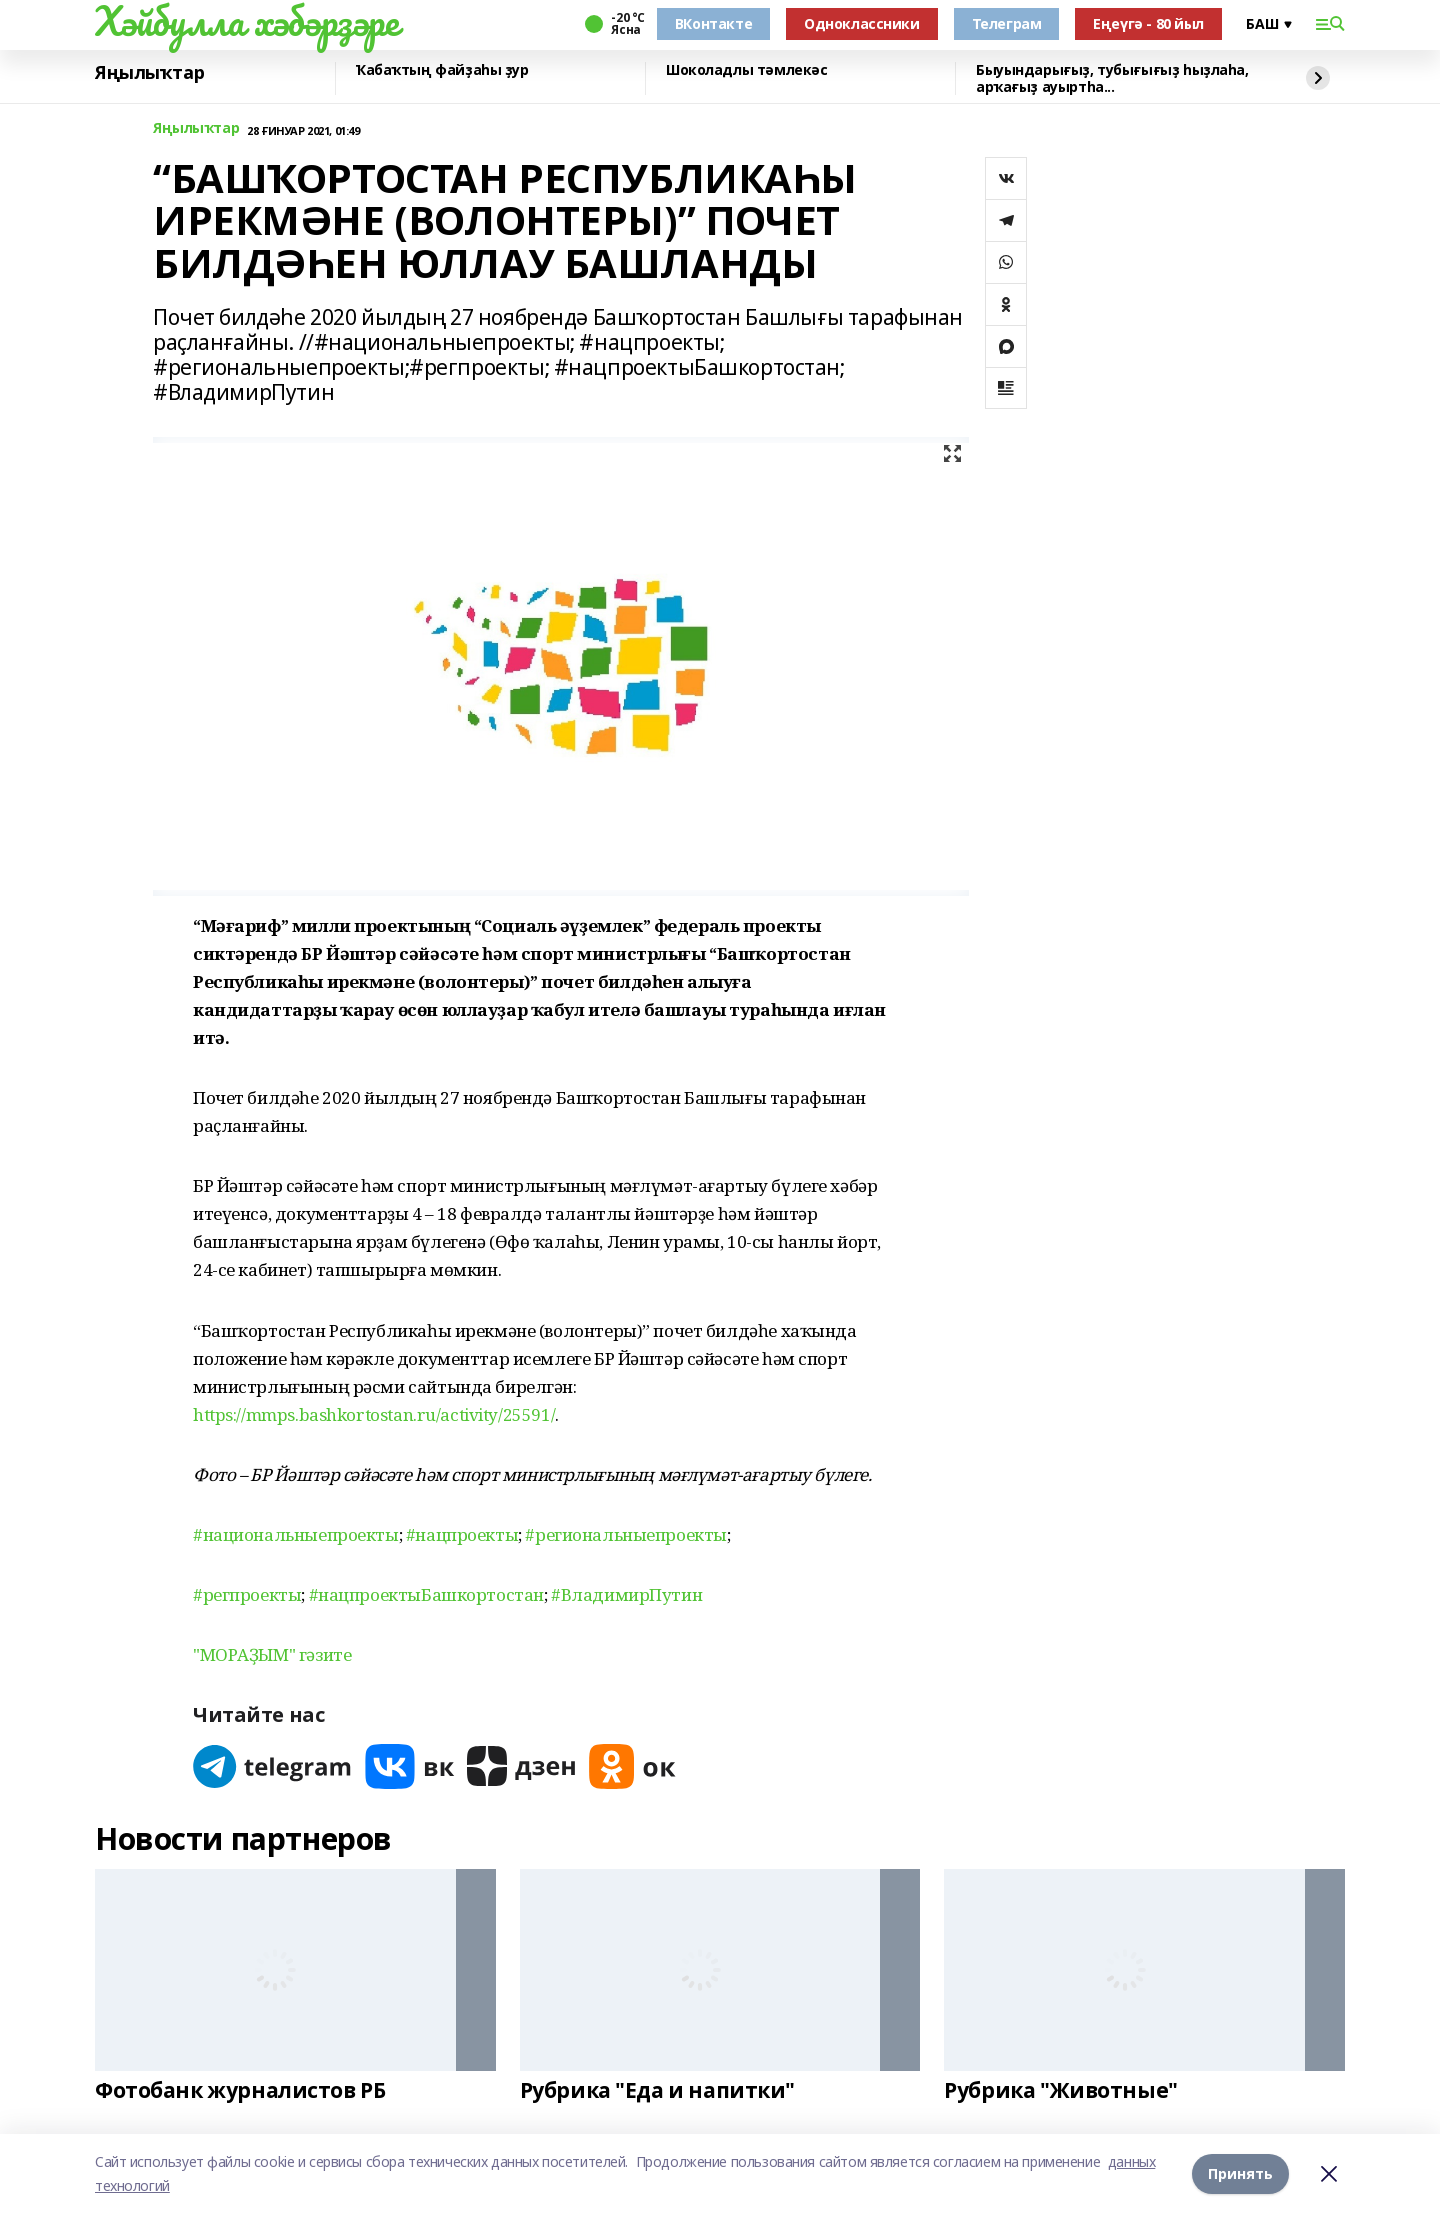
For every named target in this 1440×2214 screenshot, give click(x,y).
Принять (1240, 2173)
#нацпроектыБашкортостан (426, 1594)
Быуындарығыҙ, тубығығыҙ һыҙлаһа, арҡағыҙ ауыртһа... (1112, 78)
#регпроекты (247, 1594)
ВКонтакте (713, 23)
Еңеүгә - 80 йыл (1148, 23)
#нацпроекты (462, 1534)
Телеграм (1007, 23)
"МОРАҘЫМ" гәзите (272, 1654)
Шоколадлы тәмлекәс (746, 70)
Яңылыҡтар (149, 73)
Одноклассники (862, 23)
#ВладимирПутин (626, 1594)
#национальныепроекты (296, 1534)
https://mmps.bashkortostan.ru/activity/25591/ (374, 1414)
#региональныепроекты (626, 1534)
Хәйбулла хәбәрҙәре (246, 21)
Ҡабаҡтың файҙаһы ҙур (442, 70)
